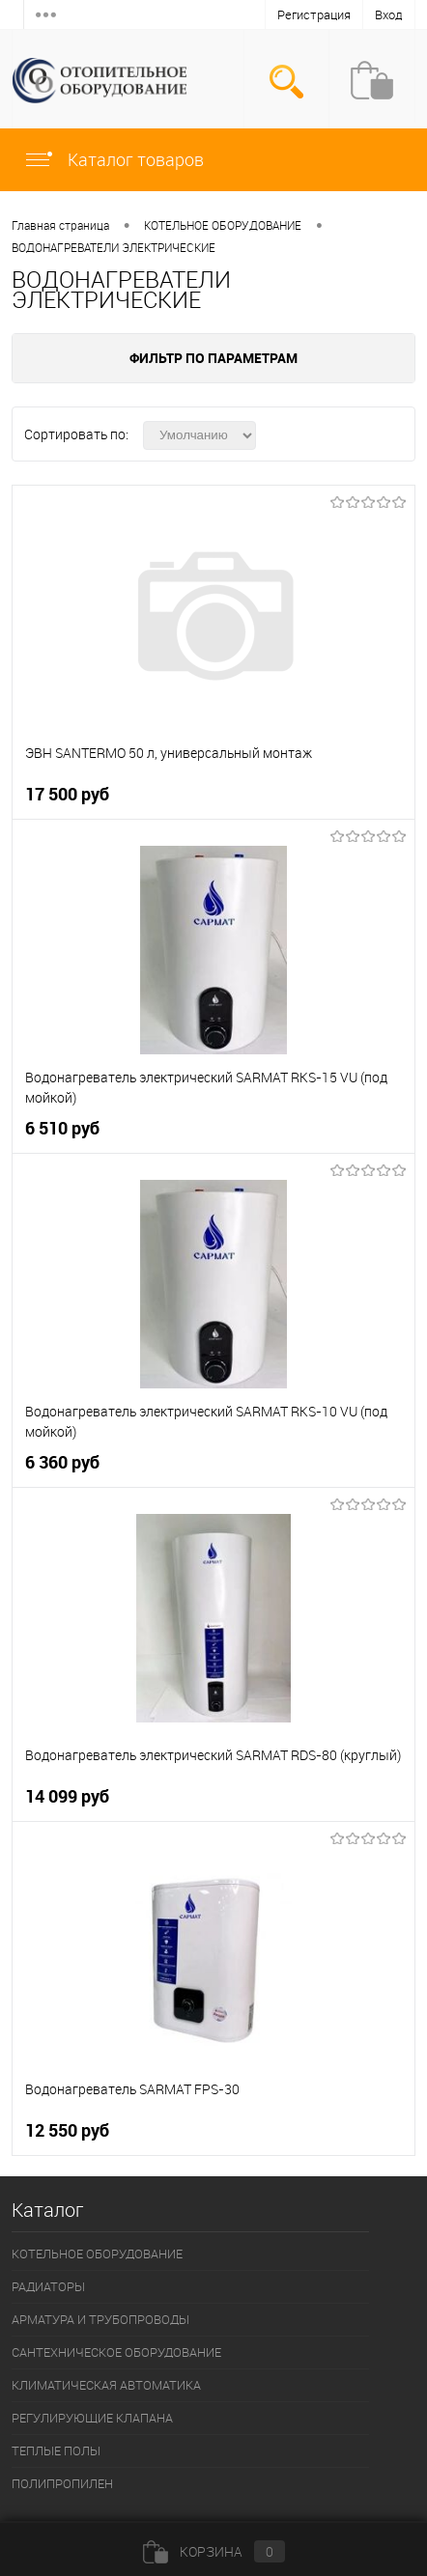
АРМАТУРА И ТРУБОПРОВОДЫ (100, 2319)
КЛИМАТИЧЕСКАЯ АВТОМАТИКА (106, 2385)
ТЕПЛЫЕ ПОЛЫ (56, 2450)
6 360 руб (62, 1462)
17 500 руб (67, 794)
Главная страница (60, 225)
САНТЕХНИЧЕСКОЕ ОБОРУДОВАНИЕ (116, 2352)
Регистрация (314, 14)
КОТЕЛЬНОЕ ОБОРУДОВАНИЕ (222, 225)
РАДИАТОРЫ (48, 2286)
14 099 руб (67, 1796)
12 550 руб (67, 2130)
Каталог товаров (113, 159)
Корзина (214, 2551)
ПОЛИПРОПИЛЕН (62, 2483)
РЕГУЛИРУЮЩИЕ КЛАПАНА (92, 2417)
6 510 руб (62, 1128)
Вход (389, 14)
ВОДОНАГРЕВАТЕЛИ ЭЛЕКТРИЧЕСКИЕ (113, 247)
